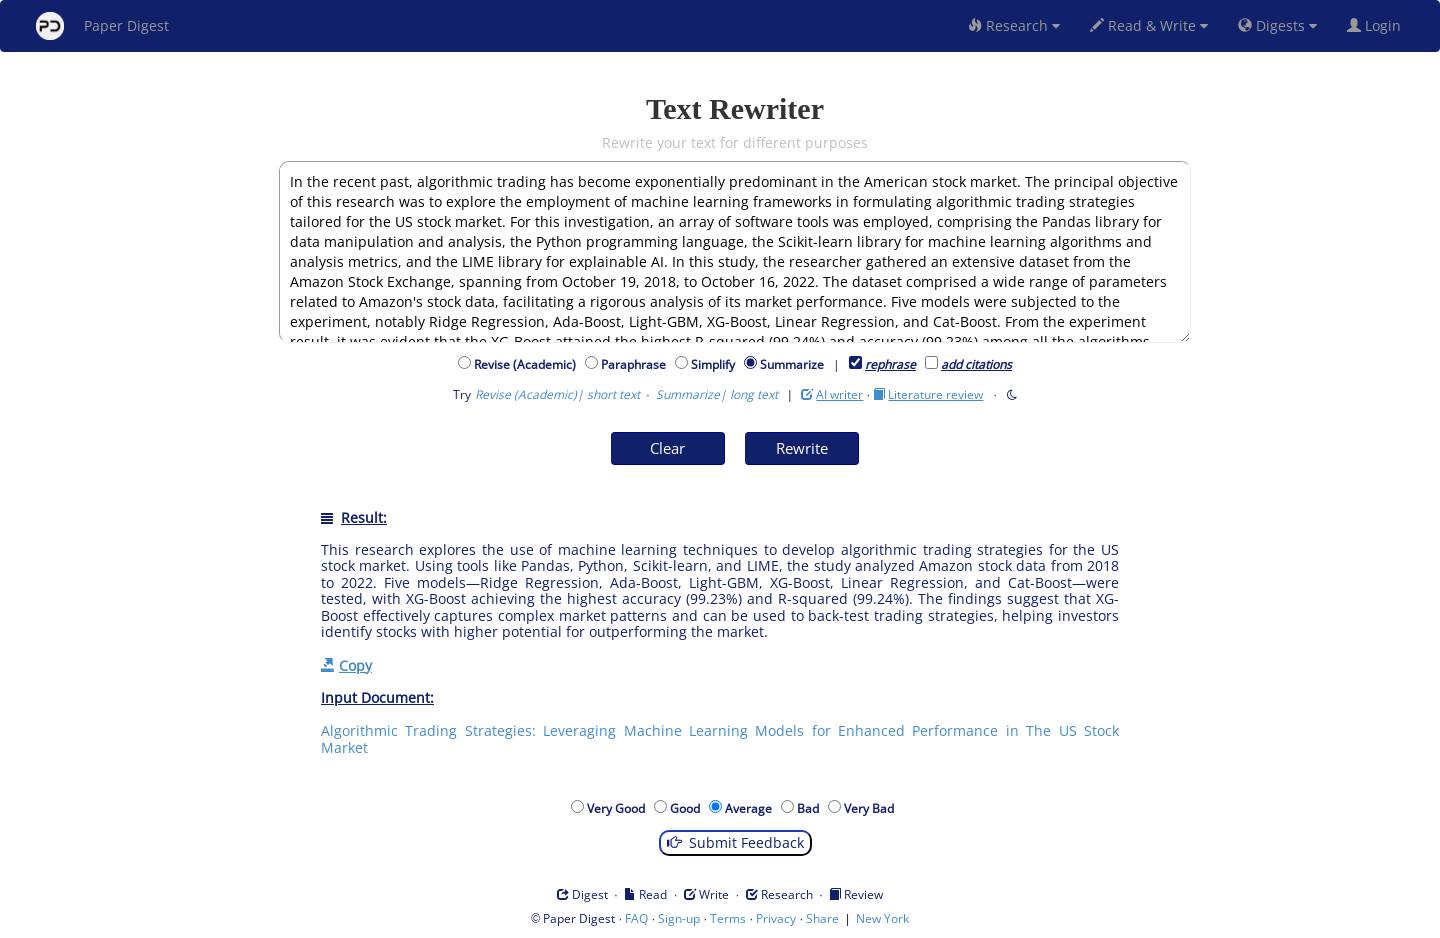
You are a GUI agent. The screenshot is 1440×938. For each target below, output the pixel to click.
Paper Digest (102, 26)
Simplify (716, 364)
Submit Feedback (735, 842)
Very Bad (872, 808)
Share (822, 918)
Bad (811, 808)
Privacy (776, 918)
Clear (667, 448)
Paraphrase (636, 364)
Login (1378, 25)
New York (882, 918)
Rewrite (802, 448)
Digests (1277, 25)
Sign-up (679, 918)
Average (751, 808)
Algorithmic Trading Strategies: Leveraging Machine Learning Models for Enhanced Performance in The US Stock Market (720, 738)
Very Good (619, 808)
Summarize (792, 364)
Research (1014, 25)
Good (688, 808)
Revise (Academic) (528, 364)
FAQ (636, 918)
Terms (728, 918)
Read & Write (1149, 25)
